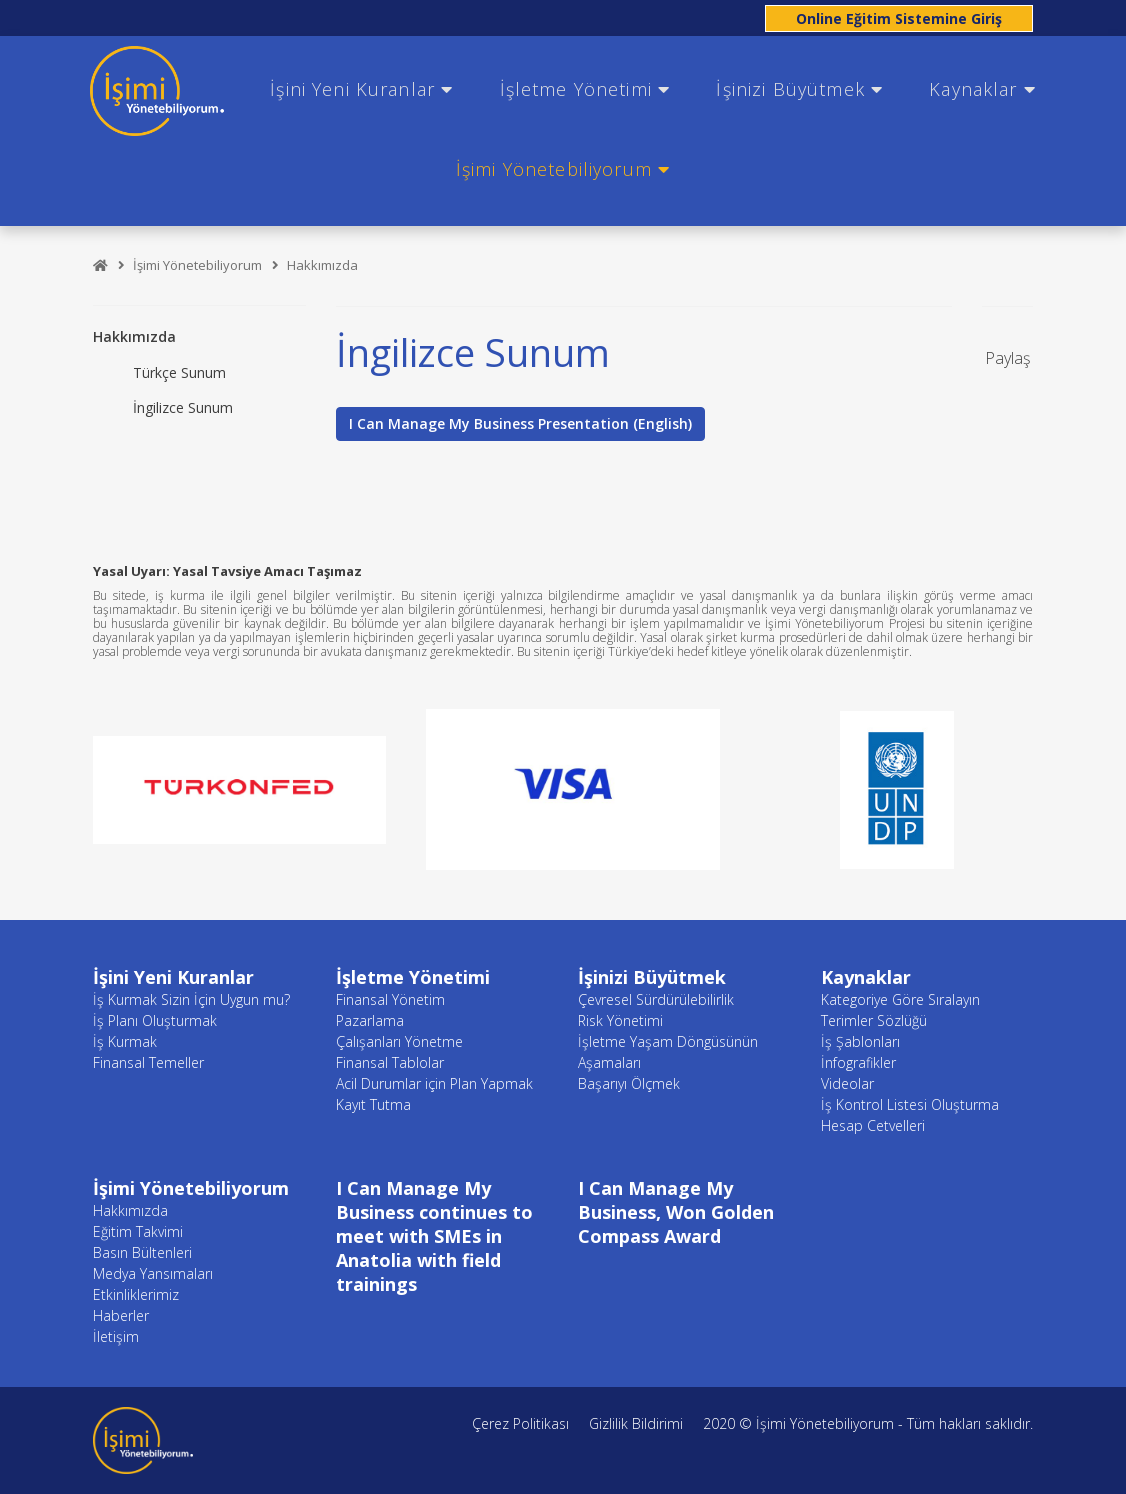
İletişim (116, 1336)
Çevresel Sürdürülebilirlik (656, 999)
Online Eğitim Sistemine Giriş (899, 18)
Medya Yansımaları (153, 1273)
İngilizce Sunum (183, 407)
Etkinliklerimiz (136, 1294)
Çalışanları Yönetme (399, 1041)
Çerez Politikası (520, 1423)
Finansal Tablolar (390, 1062)
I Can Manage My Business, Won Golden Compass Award (676, 1212)
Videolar (847, 1083)
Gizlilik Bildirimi (636, 1423)
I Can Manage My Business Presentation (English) (520, 423)
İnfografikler (858, 1062)
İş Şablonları (860, 1041)
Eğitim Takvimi (138, 1231)
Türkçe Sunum (179, 372)
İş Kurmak (125, 1041)
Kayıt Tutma (373, 1104)
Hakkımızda (322, 265)
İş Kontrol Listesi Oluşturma (910, 1104)
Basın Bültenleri (142, 1252)
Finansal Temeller (148, 1062)
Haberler (121, 1315)
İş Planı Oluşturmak (155, 1020)
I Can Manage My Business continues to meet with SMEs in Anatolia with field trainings (434, 1236)
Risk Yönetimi (620, 1020)
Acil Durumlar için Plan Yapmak (434, 1083)
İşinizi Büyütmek (799, 89)
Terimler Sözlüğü (874, 1020)
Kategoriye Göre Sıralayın (900, 999)
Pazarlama (370, 1020)
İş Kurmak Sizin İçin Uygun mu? (191, 999)
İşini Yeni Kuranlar (361, 89)
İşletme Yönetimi (585, 89)
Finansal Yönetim (390, 999)
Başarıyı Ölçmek (629, 1083)
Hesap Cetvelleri (873, 1125)
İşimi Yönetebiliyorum (563, 169)
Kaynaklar (982, 89)
